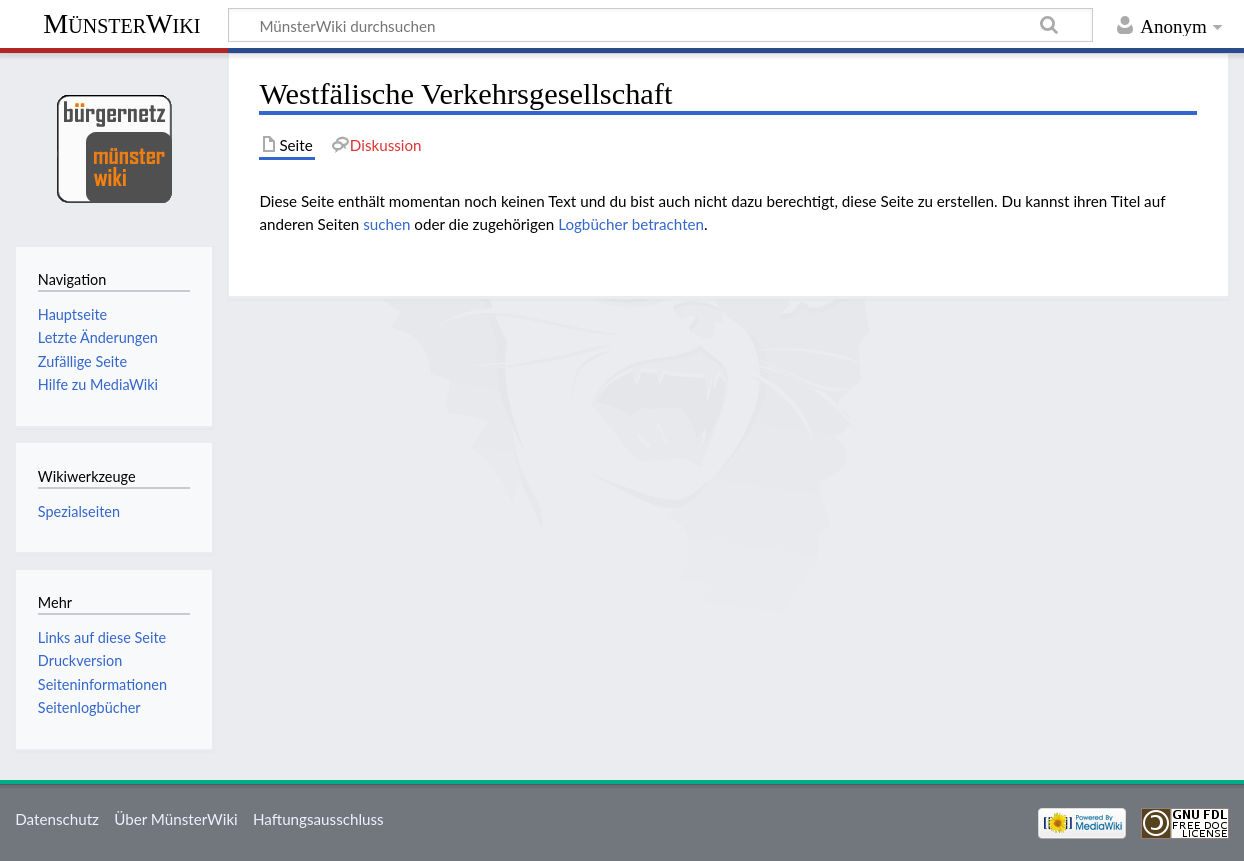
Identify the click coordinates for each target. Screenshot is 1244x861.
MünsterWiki (121, 23)
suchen (386, 224)
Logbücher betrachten (631, 224)
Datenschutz (57, 819)
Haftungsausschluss (318, 819)
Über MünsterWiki (176, 819)
